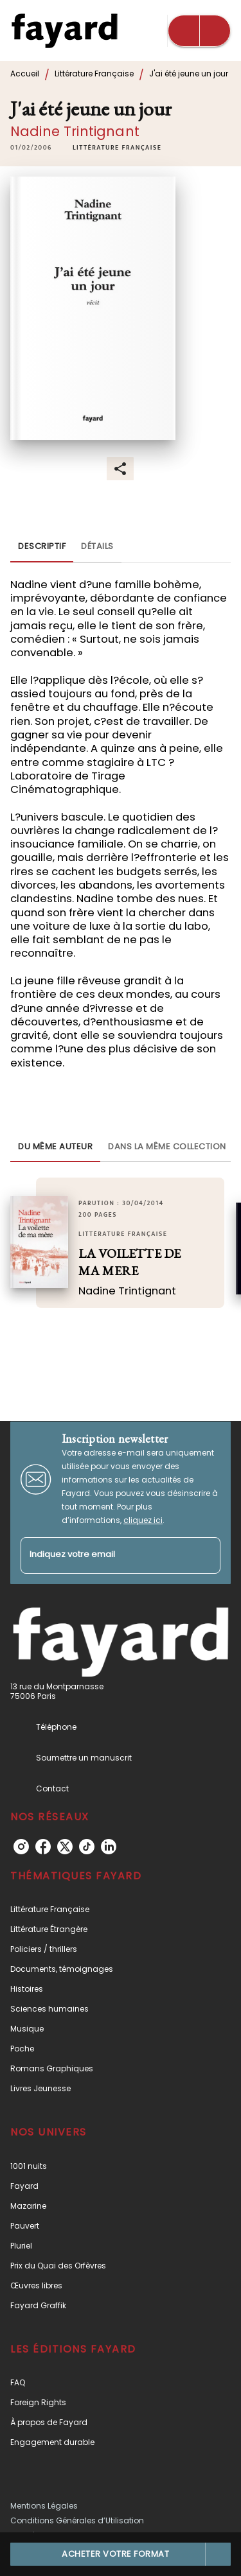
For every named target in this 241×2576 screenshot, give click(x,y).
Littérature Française (94, 73)
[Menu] (199, 31)
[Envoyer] (205, 1555)
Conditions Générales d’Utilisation (77, 2520)
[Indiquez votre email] (104, 1555)
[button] (116, 147)
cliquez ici (143, 1520)
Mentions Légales (44, 2505)
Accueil (24, 73)
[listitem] (21, 1847)
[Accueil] (64, 30)
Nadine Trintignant (74, 131)
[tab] (41, 547)
